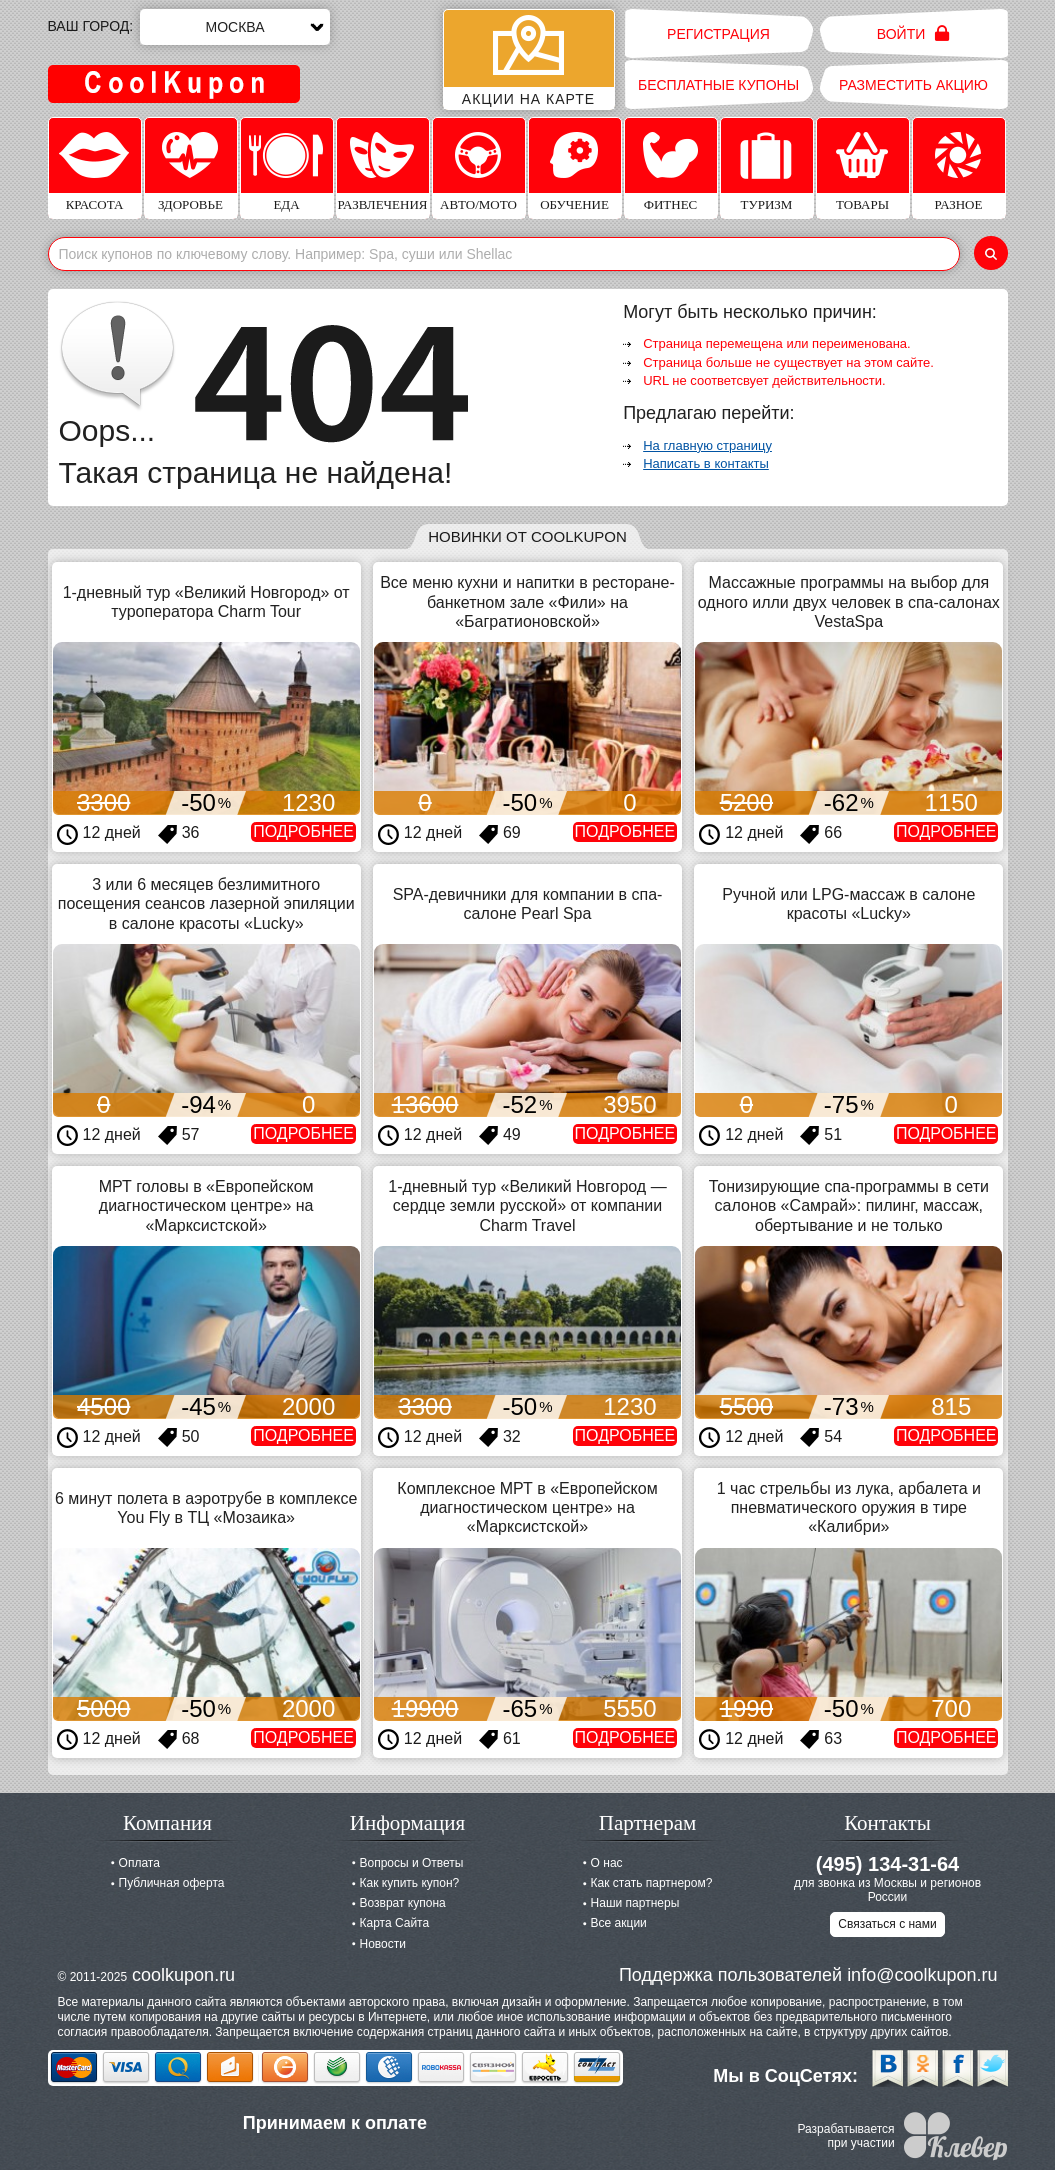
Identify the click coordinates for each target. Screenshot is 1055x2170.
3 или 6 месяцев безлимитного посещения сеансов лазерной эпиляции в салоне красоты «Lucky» (206, 903)
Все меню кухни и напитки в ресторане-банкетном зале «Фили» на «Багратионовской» (527, 601)
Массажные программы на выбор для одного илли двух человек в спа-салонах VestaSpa (849, 601)
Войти (913, 33)
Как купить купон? (410, 1883)
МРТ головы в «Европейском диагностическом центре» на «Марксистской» (206, 1205)
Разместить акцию (913, 85)
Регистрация (718, 34)
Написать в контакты (706, 463)
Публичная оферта (172, 1883)
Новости (383, 1944)
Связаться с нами (887, 1924)
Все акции (619, 1923)
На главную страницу (707, 445)
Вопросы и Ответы (412, 1863)
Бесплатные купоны (718, 85)
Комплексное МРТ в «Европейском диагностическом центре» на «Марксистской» (527, 1507)
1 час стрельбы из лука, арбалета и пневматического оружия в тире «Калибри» (849, 1507)
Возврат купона (403, 1903)
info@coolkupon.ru (922, 1975)
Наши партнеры (635, 1903)
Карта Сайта (395, 1923)
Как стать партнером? (652, 1883)
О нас (607, 1863)
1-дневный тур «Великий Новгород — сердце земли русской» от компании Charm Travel (527, 1205)
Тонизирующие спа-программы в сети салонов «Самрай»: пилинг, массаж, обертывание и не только (849, 1205)
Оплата (139, 1863)
